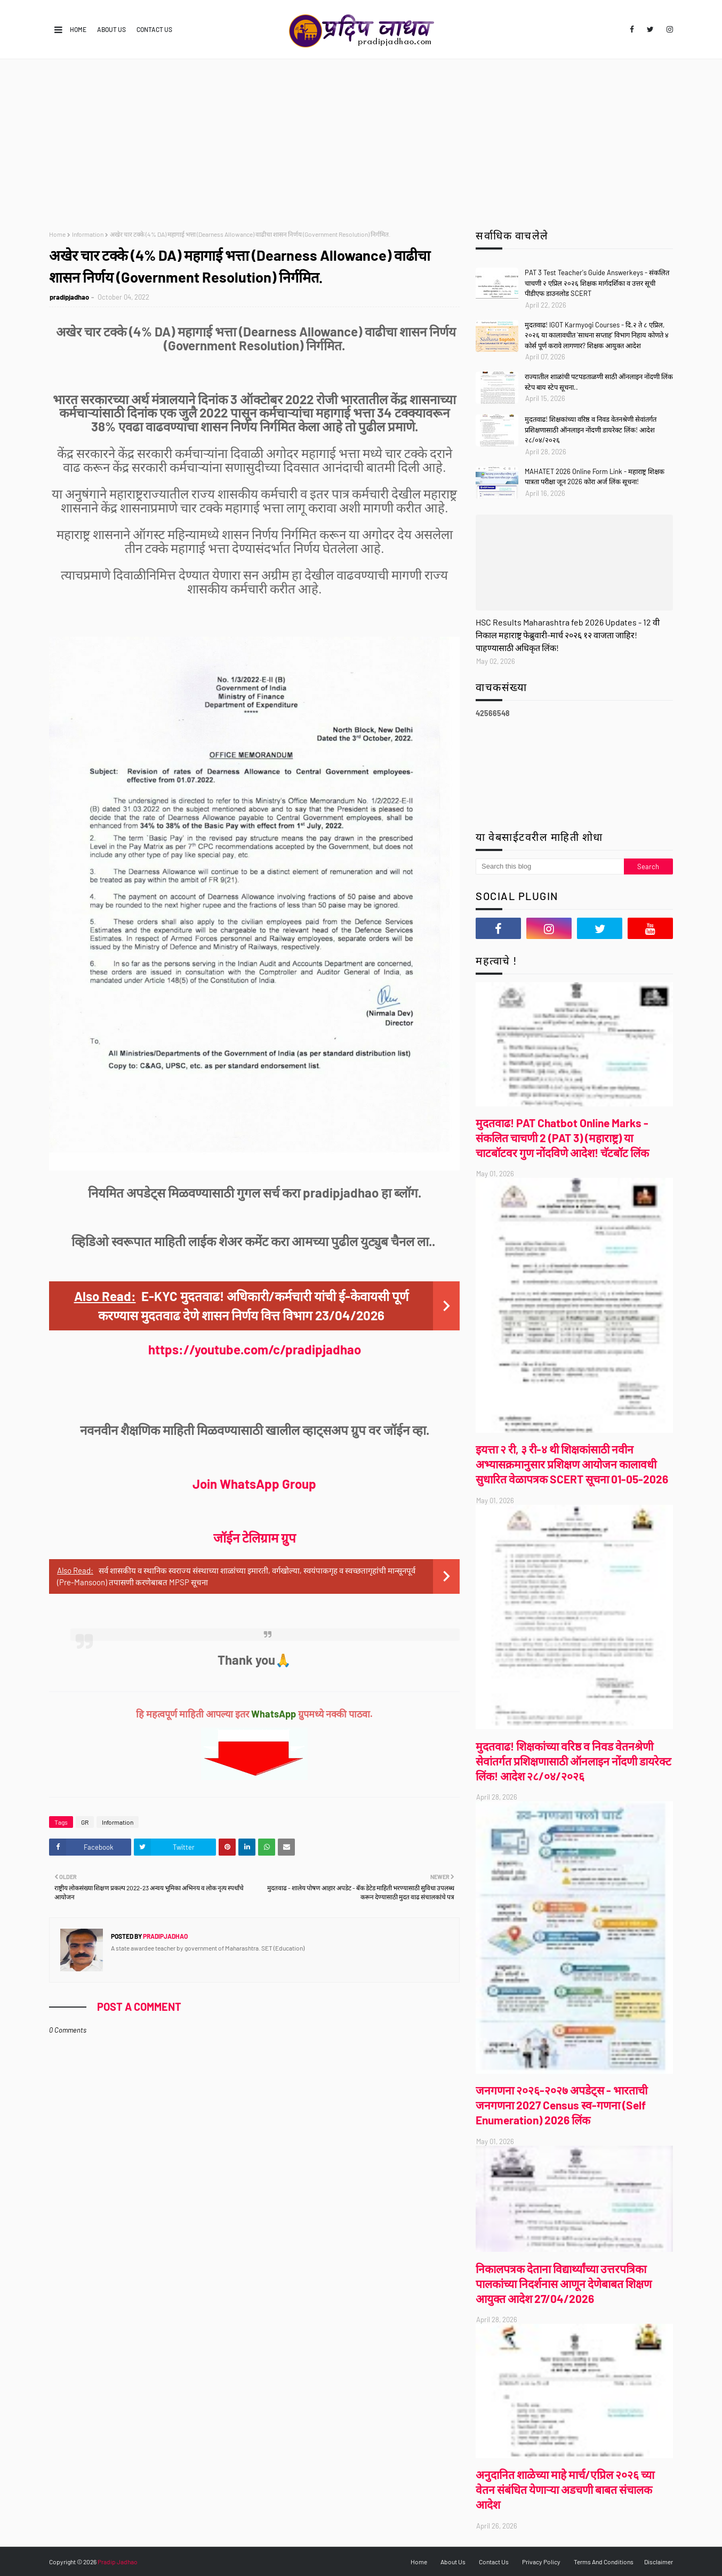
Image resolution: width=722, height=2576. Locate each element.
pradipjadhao (69, 297)
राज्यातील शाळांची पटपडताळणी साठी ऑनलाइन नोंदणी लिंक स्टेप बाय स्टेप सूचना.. (599, 381)
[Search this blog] (550, 866)
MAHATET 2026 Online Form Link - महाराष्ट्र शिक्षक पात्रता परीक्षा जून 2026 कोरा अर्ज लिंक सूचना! (594, 476)
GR (85, 1822)
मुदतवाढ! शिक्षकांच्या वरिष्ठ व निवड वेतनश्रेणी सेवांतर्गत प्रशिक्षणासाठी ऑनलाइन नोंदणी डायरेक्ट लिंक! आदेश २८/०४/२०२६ (590, 429)
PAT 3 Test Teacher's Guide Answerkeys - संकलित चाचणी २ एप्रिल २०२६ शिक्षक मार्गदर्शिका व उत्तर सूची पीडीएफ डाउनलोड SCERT (597, 283)
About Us (111, 29)
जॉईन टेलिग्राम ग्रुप (254, 1537)
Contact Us (154, 29)
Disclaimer (658, 2561)
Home (78, 29)
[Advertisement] (361, 139)
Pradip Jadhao (118, 2561)
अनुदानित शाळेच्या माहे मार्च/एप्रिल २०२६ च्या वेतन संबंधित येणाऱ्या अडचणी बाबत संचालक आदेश (565, 2489)
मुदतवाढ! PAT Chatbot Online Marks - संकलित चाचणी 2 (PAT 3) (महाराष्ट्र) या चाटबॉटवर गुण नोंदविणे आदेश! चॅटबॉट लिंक (562, 1137)
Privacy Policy (541, 2561)
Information (87, 234)
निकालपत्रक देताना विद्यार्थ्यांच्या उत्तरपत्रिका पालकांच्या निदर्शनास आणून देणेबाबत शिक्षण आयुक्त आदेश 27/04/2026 (564, 2283)
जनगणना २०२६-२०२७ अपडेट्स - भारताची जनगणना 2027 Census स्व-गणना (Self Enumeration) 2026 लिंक (561, 2104)
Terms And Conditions (603, 2561)
